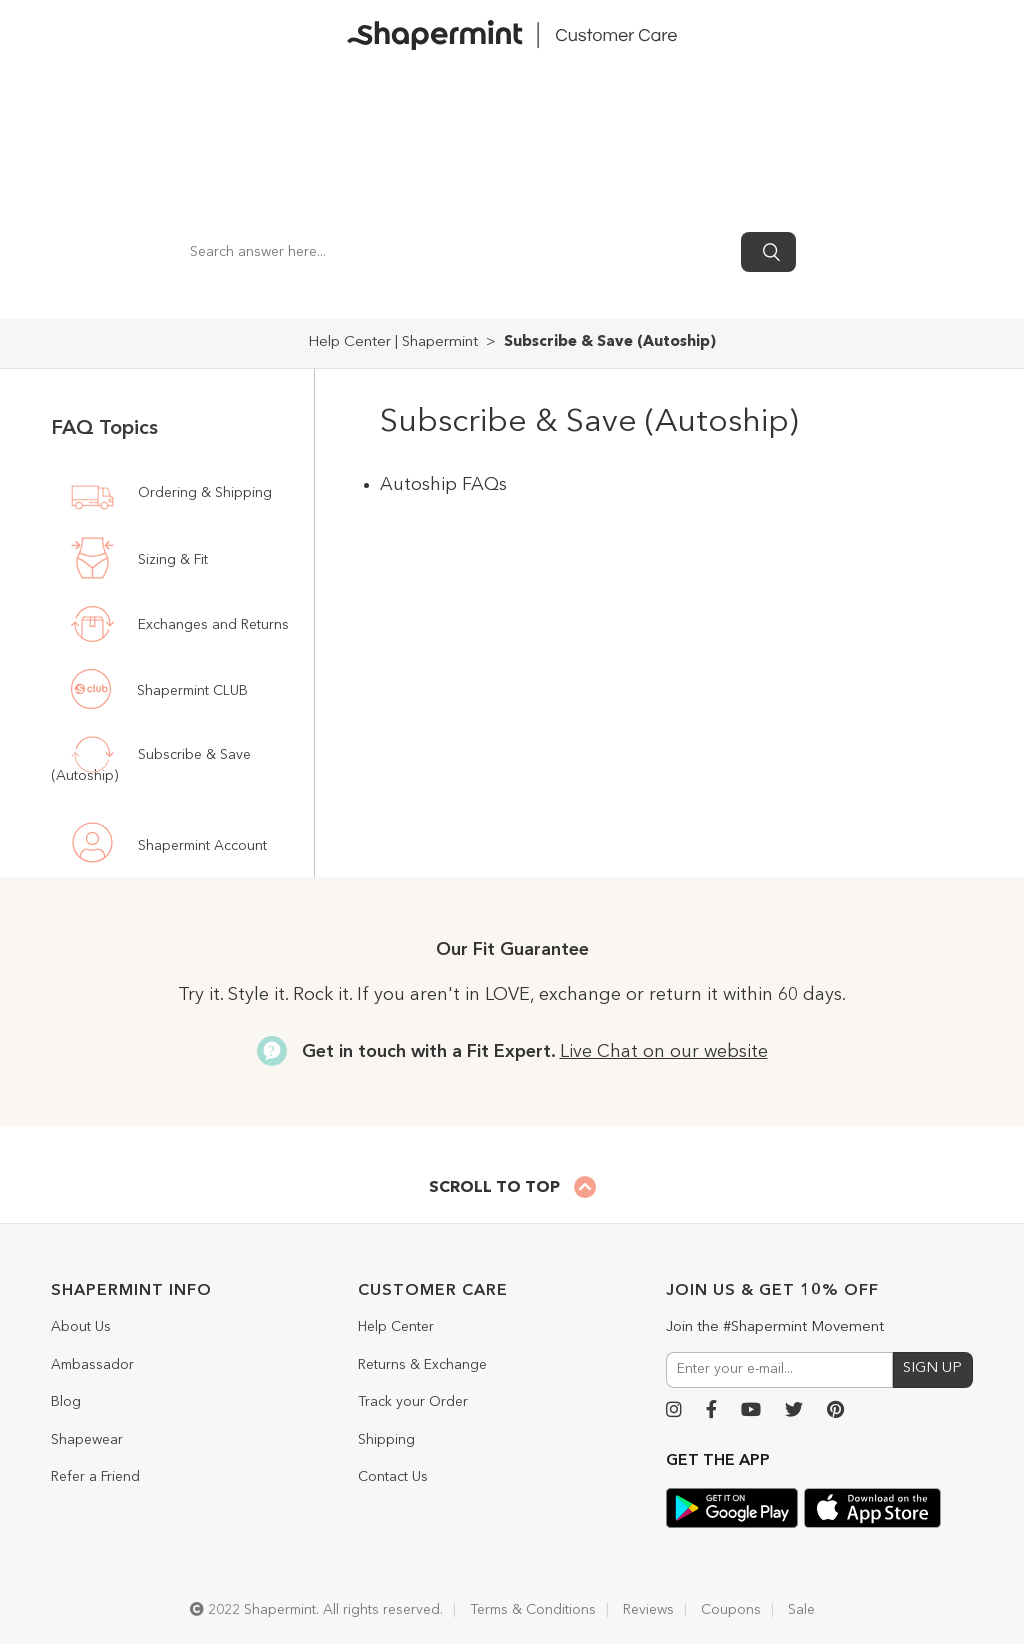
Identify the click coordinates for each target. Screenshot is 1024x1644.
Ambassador (92, 1365)
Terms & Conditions (533, 1610)
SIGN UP (932, 1368)
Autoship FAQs (443, 485)
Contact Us (393, 1477)
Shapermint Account (200, 846)
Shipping (386, 1440)
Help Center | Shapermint (393, 342)
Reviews (648, 1610)
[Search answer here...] (455, 252)
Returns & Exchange (422, 1365)
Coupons (731, 1610)
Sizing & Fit (171, 561)
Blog (66, 1402)
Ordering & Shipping (203, 492)
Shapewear (87, 1440)
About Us (81, 1327)
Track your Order (413, 1402)
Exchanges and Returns (211, 624)
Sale (801, 1610)
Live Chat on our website (664, 1052)
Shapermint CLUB (190, 691)
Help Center (396, 1327)
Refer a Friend (95, 1477)
